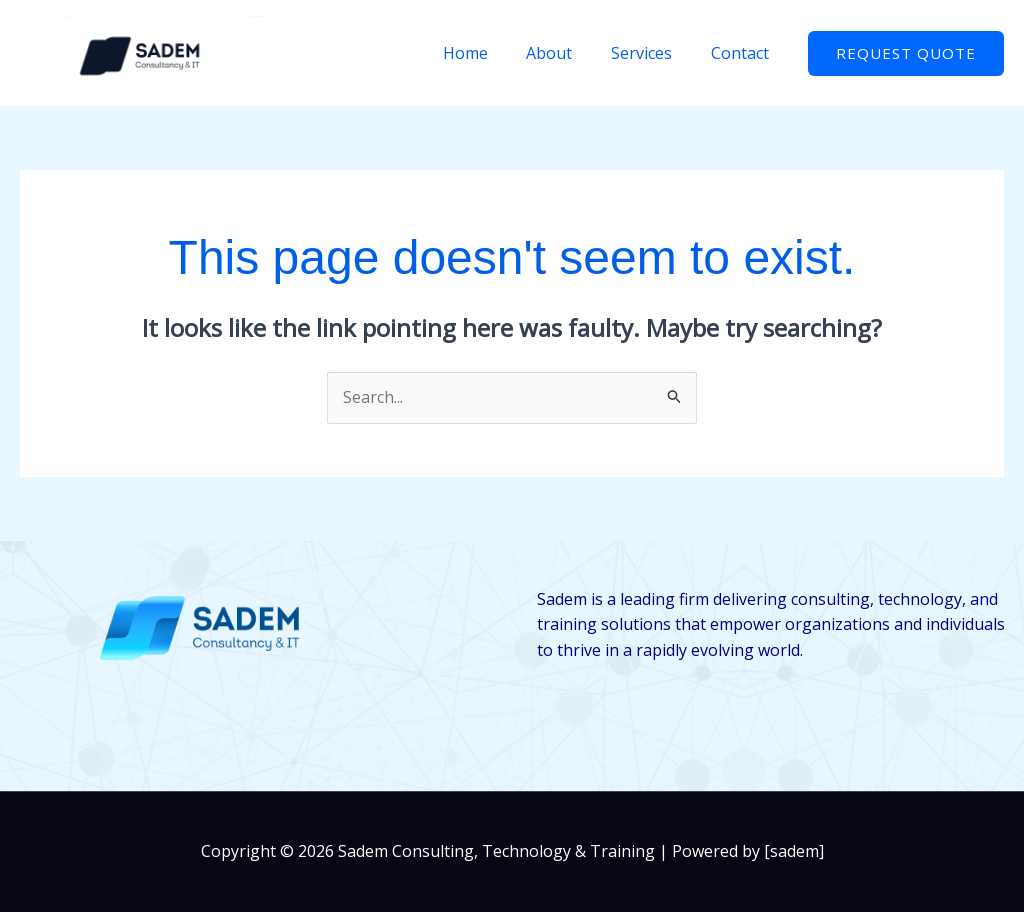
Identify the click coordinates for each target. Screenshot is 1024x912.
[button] (906, 53)
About (566, 53)
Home (488, 53)
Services (651, 53)
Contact (743, 53)
